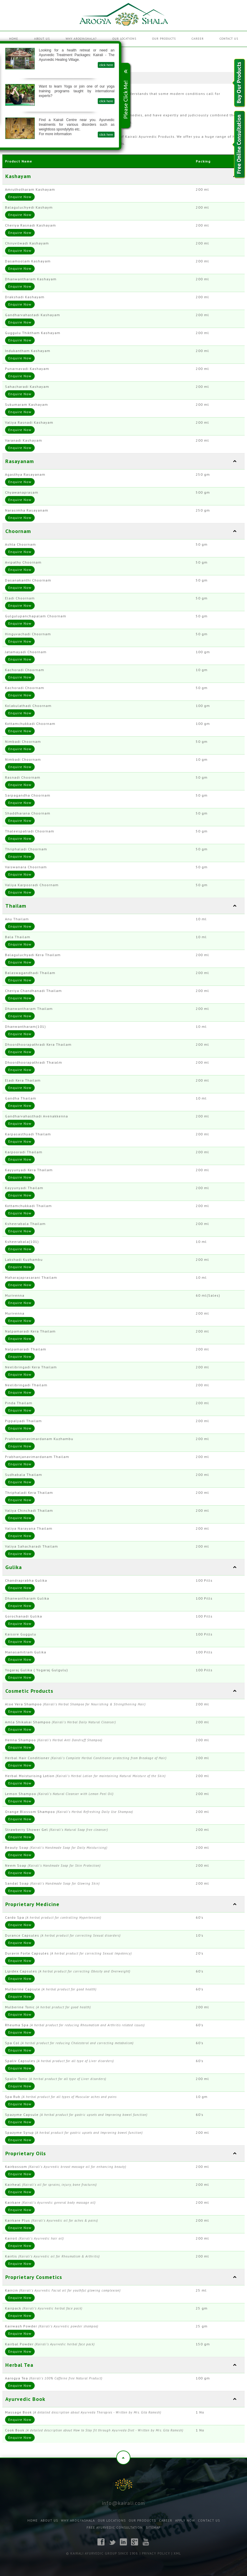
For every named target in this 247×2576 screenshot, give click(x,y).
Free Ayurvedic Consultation (115, 2527)
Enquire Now (20, 197)
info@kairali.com (123, 2503)
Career (198, 39)
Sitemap (153, 2527)
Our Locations (124, 39)
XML (177, 2553)
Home (13, 39)
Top (123, 2457)
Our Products (164, 39)
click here (24, 65)
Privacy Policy (156, 2553)
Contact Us (229, 39)
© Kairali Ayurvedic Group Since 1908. (102, 2553)
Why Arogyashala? (81, 39)
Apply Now (185, 2520)
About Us (42, 39)
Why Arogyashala (78, 2520)
